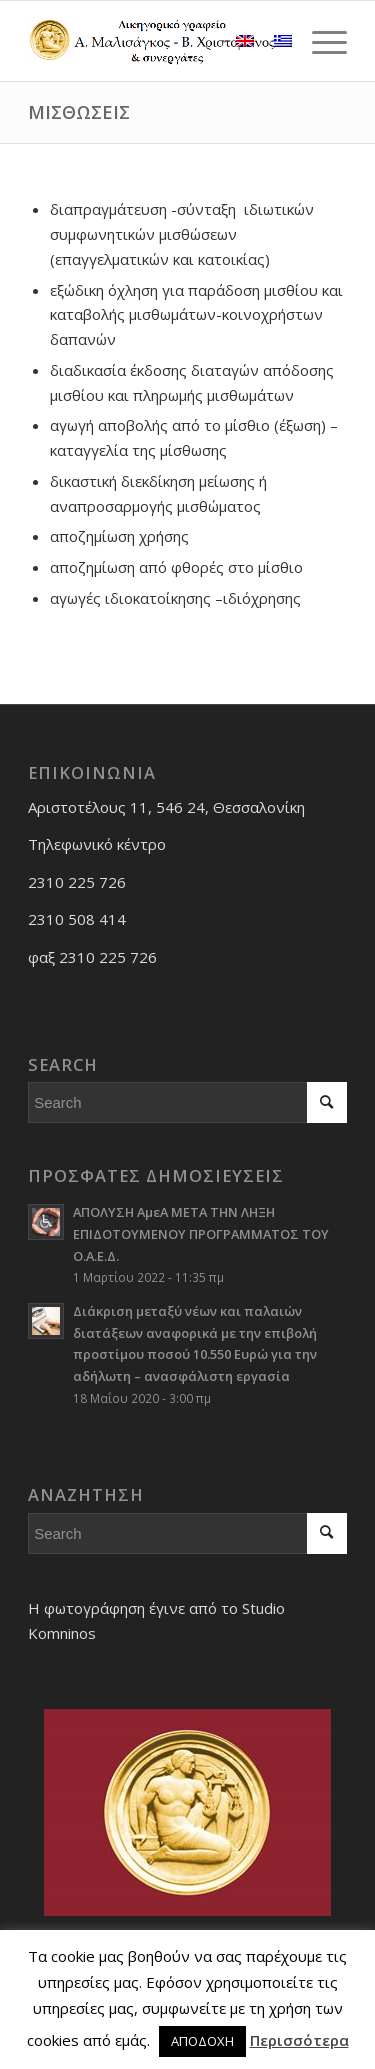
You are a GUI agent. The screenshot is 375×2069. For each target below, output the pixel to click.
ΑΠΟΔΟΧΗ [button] (202, 2041)
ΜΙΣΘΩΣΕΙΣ (79, 112)
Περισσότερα (299, 2040)
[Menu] (319, 41)
